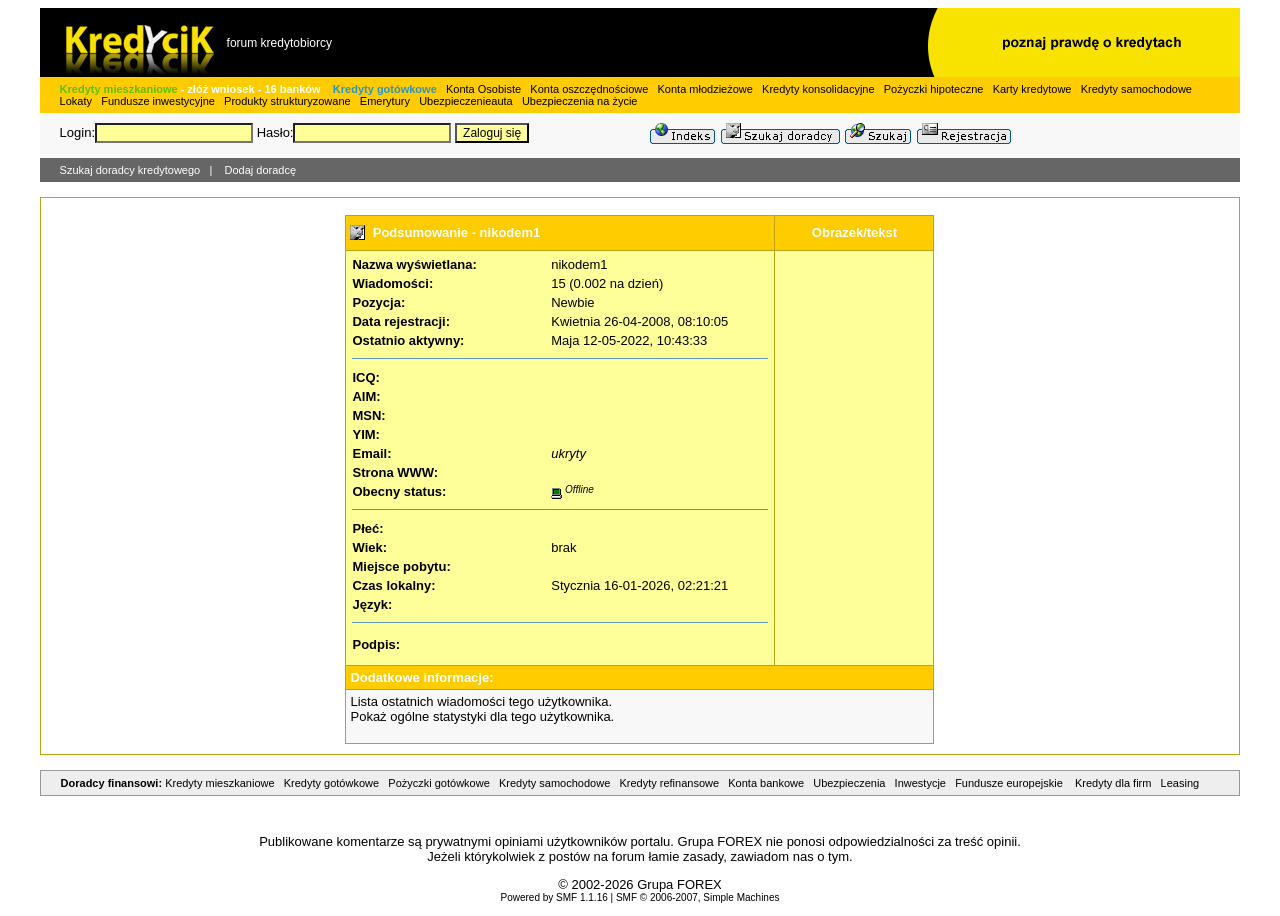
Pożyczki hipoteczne (934, 89)
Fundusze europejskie (1010, 783)
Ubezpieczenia (849, 783)
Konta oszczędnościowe (589, 89)
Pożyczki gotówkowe (439, 783)
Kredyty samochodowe (1136, 89)
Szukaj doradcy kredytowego (130, 170)
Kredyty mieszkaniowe (119, 89)
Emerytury (385, 101)
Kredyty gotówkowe (385, 89)
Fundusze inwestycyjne (158, 101)
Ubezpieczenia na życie (580, 101)
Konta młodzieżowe (705, 89)
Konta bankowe (766, 783)
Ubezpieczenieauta (466, 101)
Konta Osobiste (483, 89)
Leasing (1180, 783)
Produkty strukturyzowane (287, 101)
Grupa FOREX (679, 884)
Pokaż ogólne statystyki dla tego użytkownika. (482, 716)
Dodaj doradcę (261, 170)
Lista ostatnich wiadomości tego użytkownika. (481, 701)
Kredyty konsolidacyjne (818, 89)
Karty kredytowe (1032, 89)
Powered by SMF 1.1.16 (553, 897)
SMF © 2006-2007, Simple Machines (698, 897)
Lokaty (76, 101)
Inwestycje (920, 783)
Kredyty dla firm (1113, 783)
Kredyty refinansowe (669, 783)
